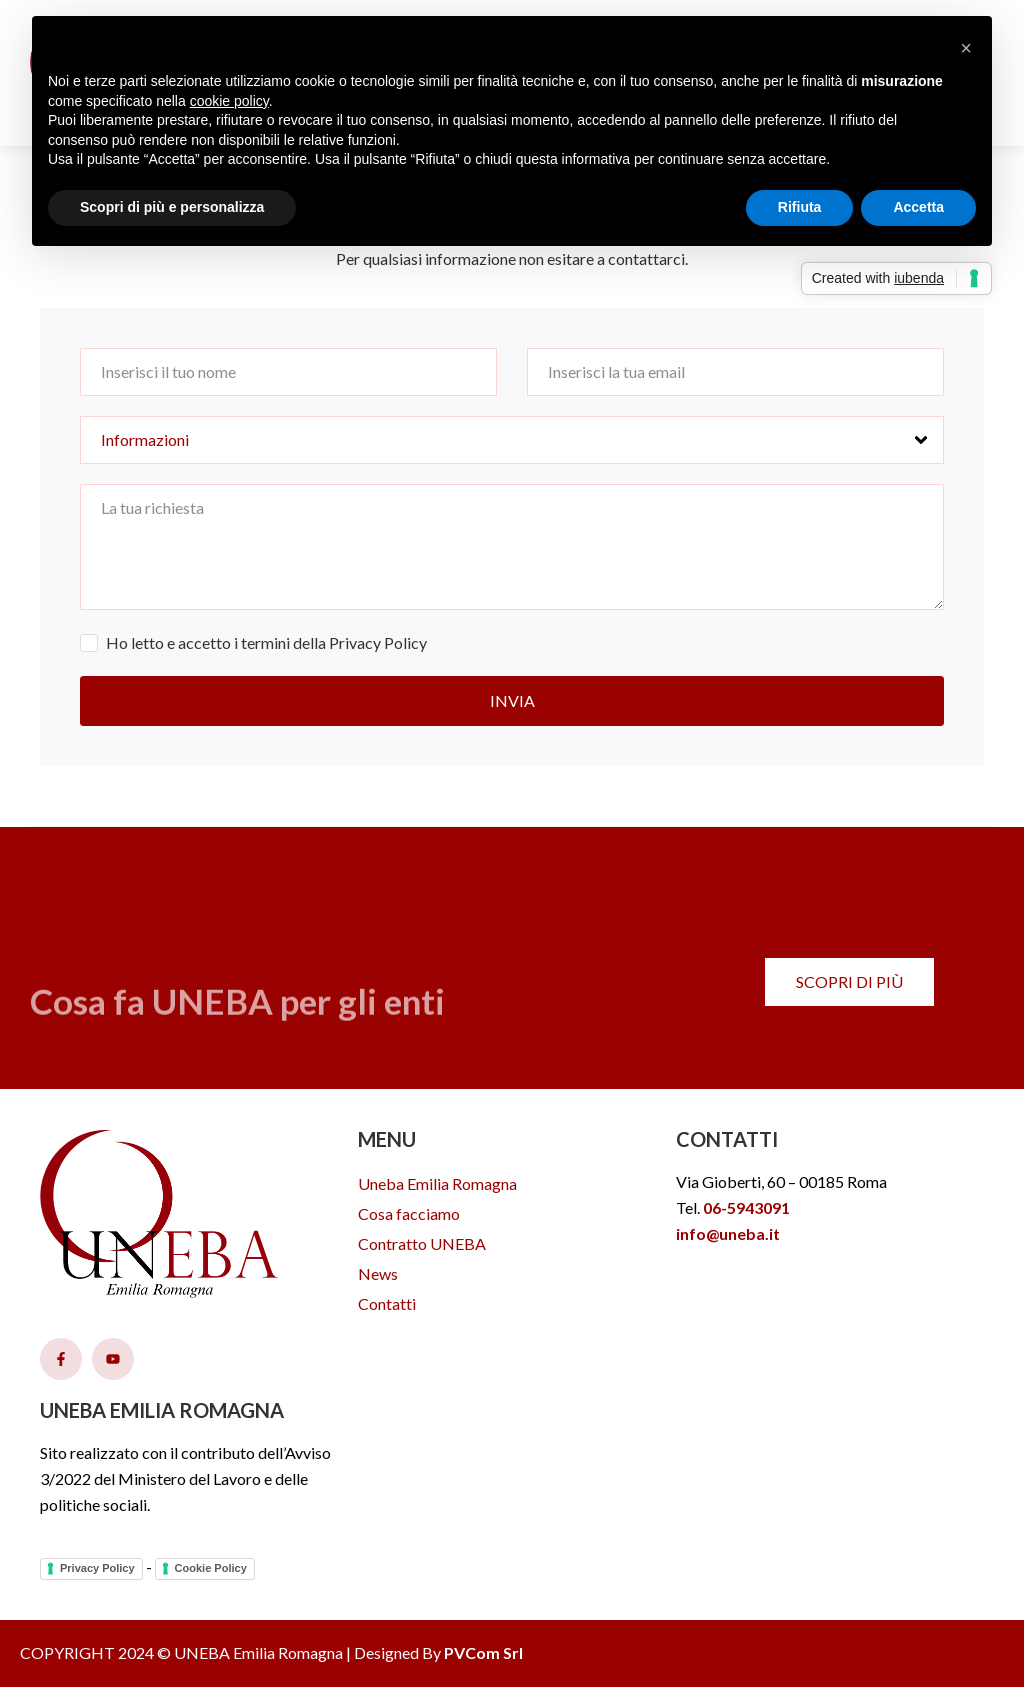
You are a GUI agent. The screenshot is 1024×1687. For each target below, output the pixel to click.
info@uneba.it (728, 1233)
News (378, 1273)
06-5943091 (746, 1207)
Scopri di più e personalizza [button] (172, 207)
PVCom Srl (483, 1652)
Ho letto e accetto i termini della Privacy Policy (266, 642)
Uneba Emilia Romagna (437, 1183)
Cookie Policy (211, 1568)
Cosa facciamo (409, 1213)
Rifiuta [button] (800, 207)
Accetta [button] (918, 207)
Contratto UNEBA (422, 1243)
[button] (966, 48)
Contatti (387, 1303)
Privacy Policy (97, 1568)
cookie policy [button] (229, 101)
